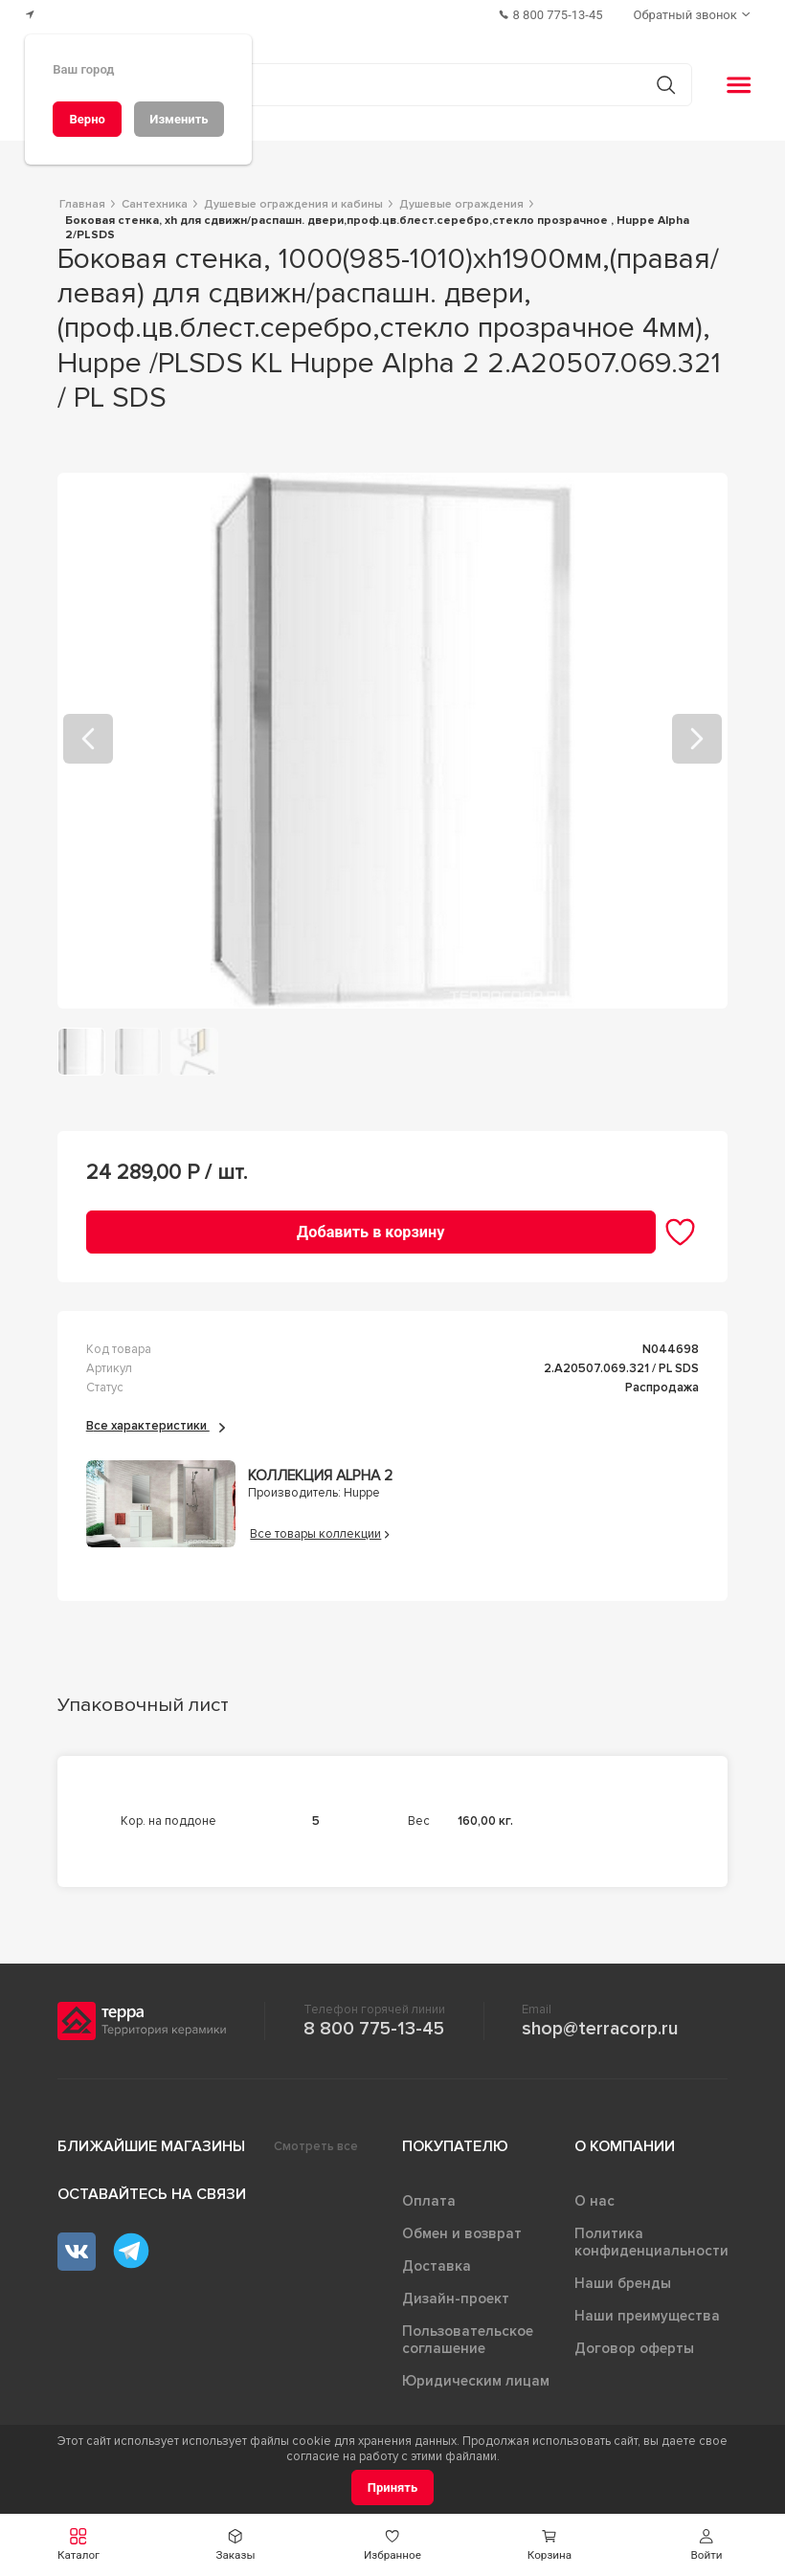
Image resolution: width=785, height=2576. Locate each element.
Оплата (429, 2201)
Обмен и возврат (462, 2233)
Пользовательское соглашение (467, 2339)
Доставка (436, 2266)
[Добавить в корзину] (371, 1232)
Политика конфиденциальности (651, 2242)
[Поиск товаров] (382, 85)
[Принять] (393, 2487)
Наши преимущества (647, 2315)
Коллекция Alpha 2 (320, 1476)
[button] (706, 2545)
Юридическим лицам (476, 2380)
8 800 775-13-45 (373, 2028)
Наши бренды (622, 2283)
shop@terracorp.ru (600, 2028)
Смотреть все (316, 2146)
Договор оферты (634, 2348)
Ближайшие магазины (151, 2146)
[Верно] (87, 119)
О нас (594, 2201)
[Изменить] (179, 119)
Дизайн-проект (455, 2298)
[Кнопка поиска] (665, 84)
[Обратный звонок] (694, 15)
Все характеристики (155, 1425)
